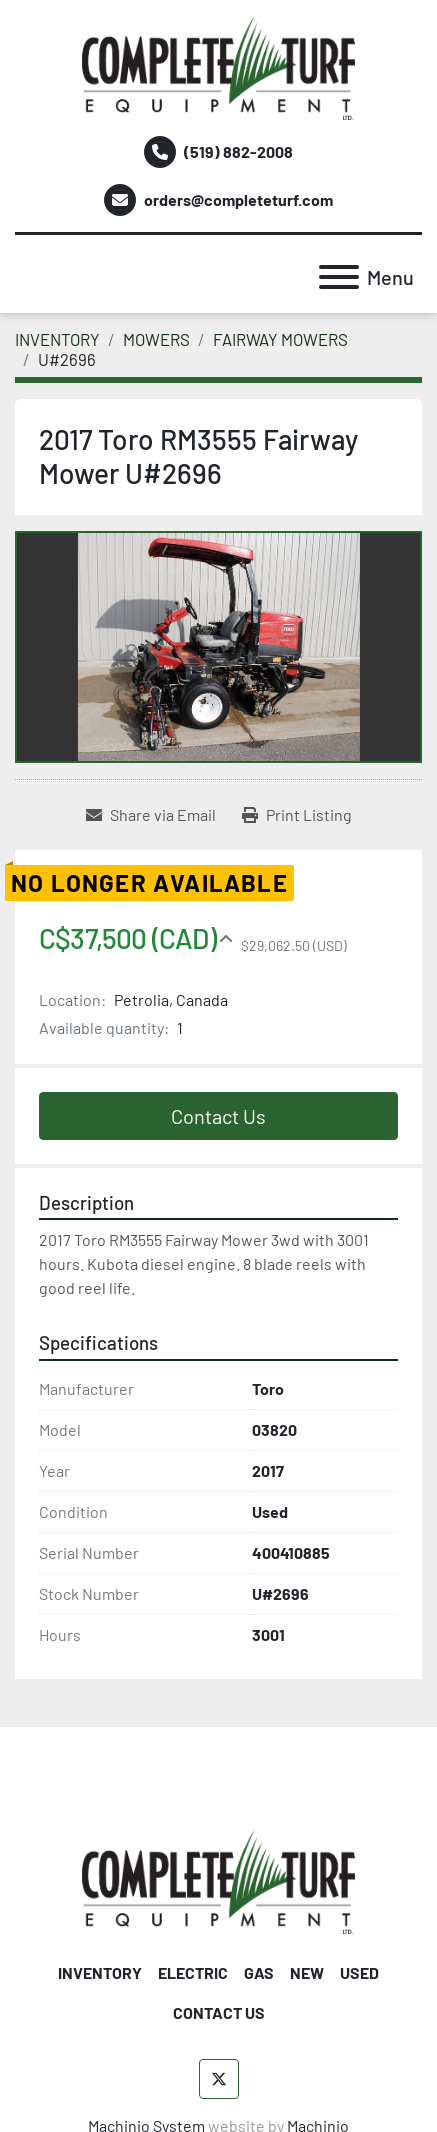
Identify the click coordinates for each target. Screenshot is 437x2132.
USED (359, 1972)
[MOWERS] (156, 339)
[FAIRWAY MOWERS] (280, 339)
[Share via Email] (151, 815)
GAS (259, 1972)
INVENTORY (100, 1972)
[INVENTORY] (57, 339)
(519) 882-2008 (238, 151)
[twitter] (219, 2079)
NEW (307, 1972)
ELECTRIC (193, 1972)
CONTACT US (219, 2012)
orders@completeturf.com (238, 199)
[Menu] (339, 277)
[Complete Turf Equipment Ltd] (218, 1879)
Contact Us (218, 1116)
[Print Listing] (297, 815)
